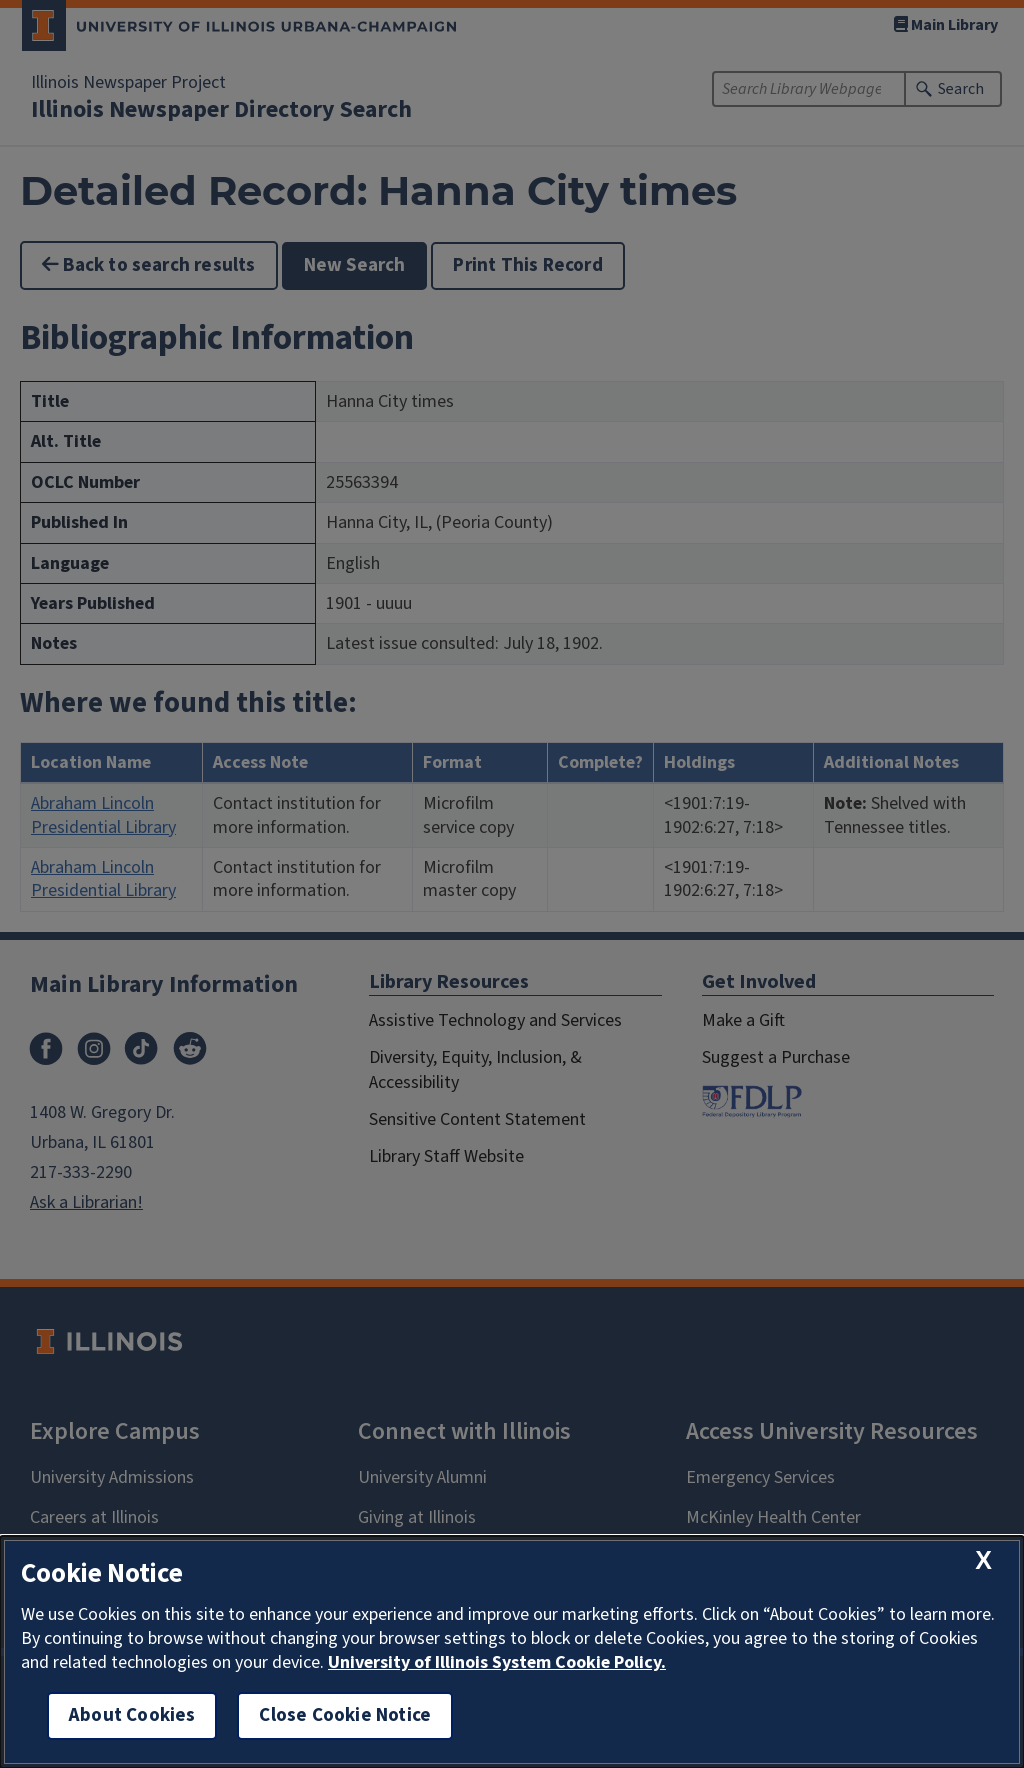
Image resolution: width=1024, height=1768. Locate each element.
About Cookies (132, 1715)
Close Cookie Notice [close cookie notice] (345, 1715)
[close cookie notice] (983, 1560)
